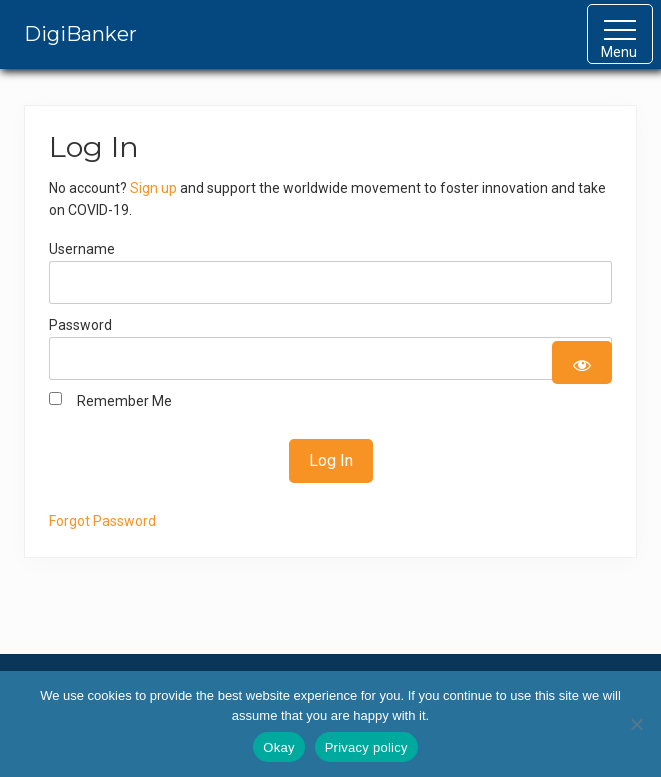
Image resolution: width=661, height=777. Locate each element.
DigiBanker (80, 34)
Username (82, 249)
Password (80, 325)
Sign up (153, 188)
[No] (636, 724)
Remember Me (110, 400)
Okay (278, 747)
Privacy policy (366, 747)
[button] (620, 34)
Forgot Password (102, 521)
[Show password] (582, 362)
